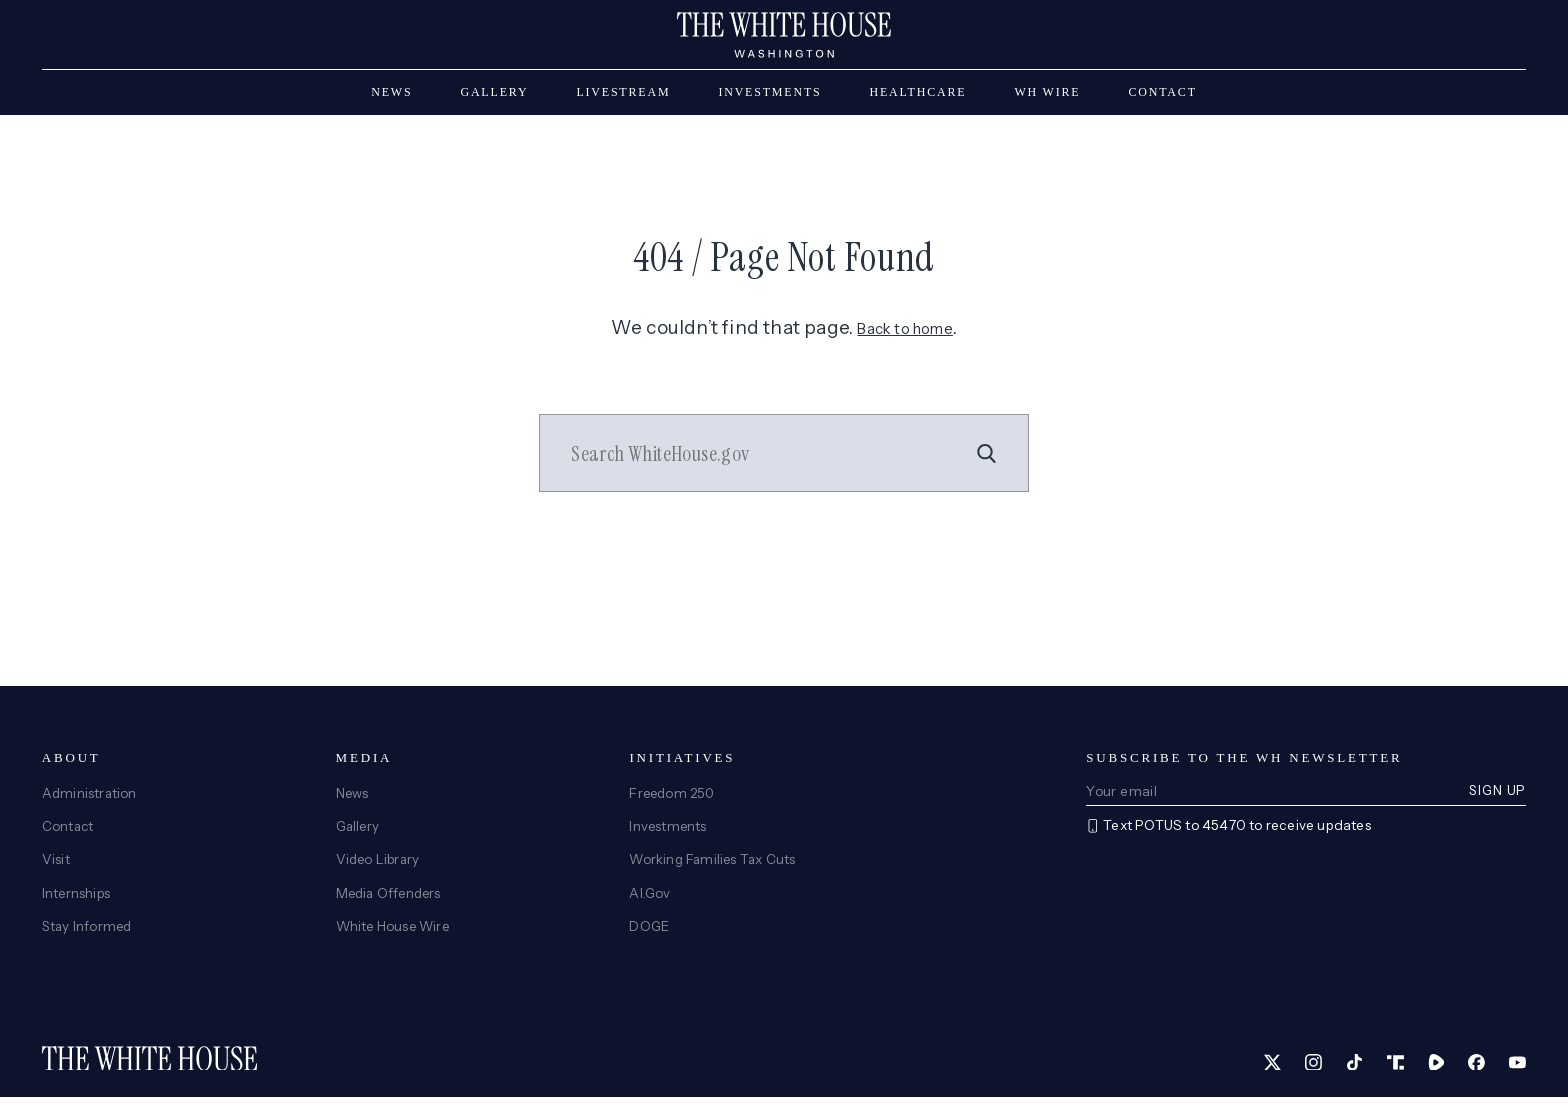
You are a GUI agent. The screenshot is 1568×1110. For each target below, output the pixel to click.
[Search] (983, 464)
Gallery (494, 102)
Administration (90, 803)
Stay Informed (89, 938)
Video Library (380, 871)
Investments (769, 102)
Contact (1162, 102)
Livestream (623, 102)
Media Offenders (391, 904)
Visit (56, 871)
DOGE (649, 938)
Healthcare (918, 102)
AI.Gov (650, 904)
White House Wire (395, 938)
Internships (77, 904)
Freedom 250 (674, 803)
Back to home (905, 337)
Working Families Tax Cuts (714, 871)
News (391, 102)
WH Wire (1047, 102)
